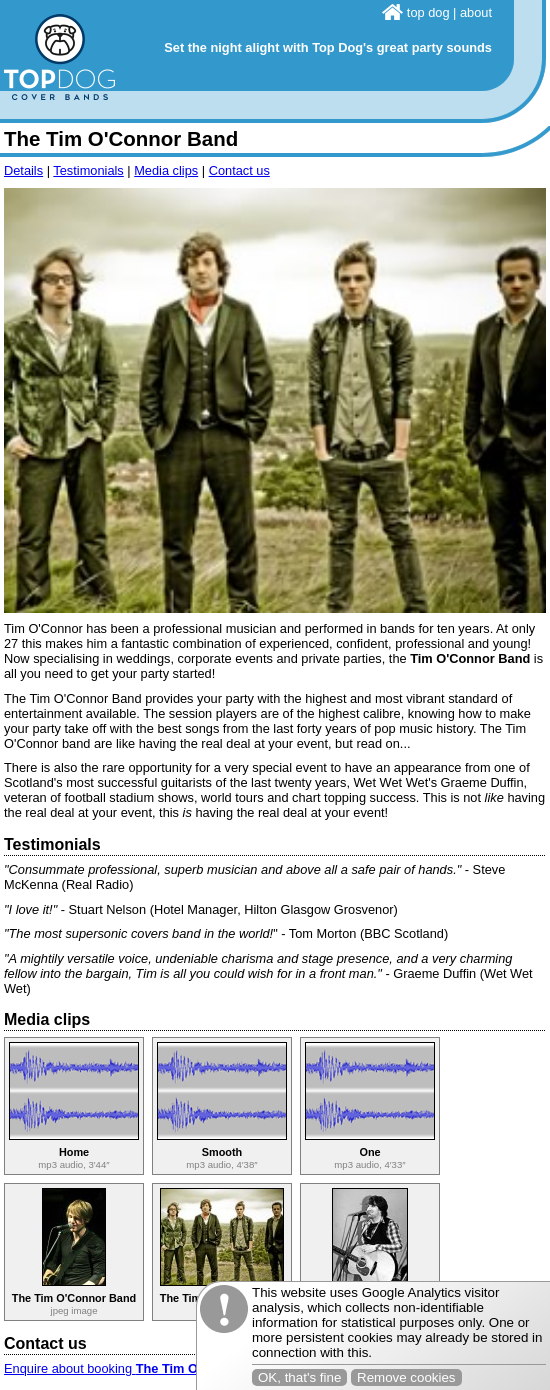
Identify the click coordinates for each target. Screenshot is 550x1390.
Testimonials (88, 170)
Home (74, 1152)
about (476, 12)
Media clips (166, 170)
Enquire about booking (143, 1368)
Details (23, 170)
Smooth (222, 1152)
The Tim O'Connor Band (74, 1298)
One (369, 1152)
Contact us (239, 170)
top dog (416, 12)
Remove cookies (406, 1377)
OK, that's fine (299, 1377)
